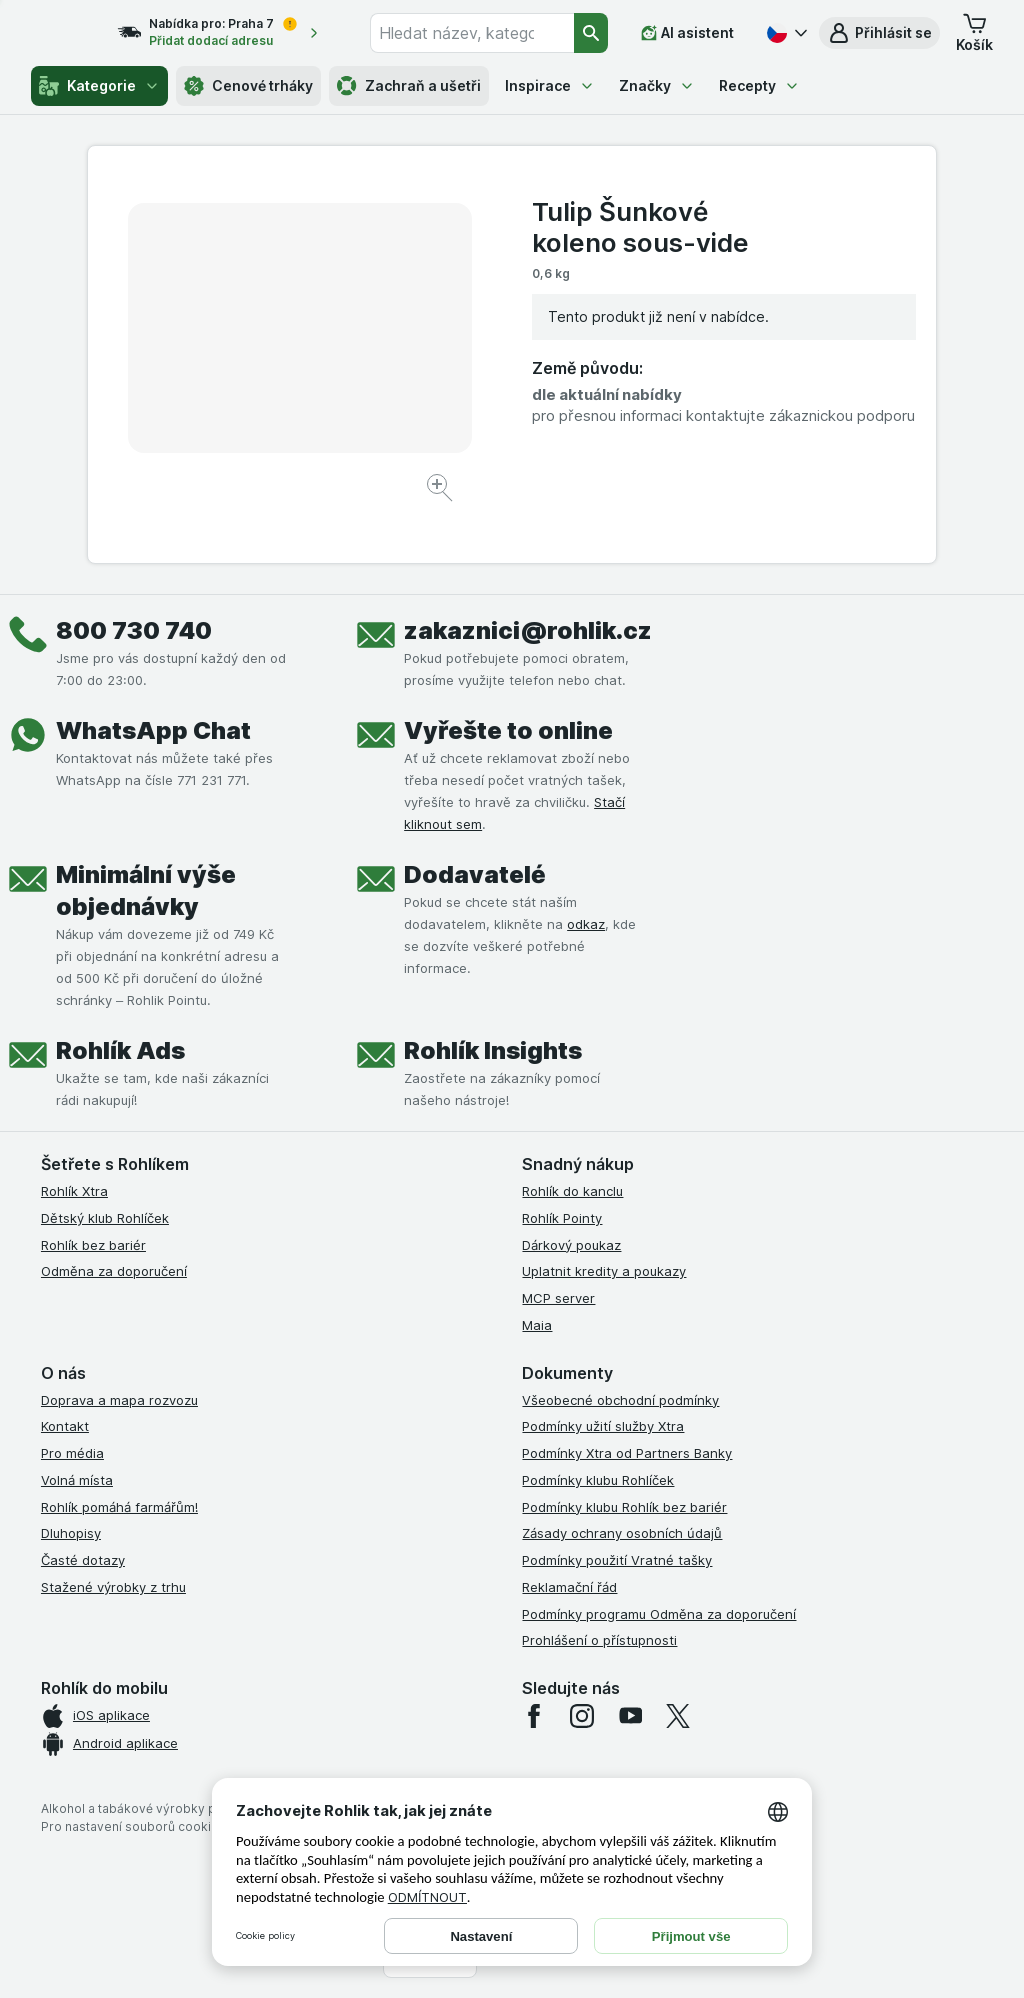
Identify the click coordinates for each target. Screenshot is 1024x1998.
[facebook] (534, 1716)
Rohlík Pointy (562, 1218)
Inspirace (550, 85)
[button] (879, 33)
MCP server (558, 1298)
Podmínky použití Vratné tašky (617, 1560)
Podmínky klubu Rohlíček (598, 1480)
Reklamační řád (569, 1587)
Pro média (72, 1453)
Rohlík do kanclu (572, 1191)
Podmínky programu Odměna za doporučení (659, 1614)
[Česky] (785, 33)
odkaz (586, 924)
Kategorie (99, 86)
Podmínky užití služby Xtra (603, 1426)
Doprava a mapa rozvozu (119, 1400)
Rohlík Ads (120, 1050)
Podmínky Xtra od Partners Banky (627, 1453)
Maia (537, 1325)
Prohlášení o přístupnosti (599, 1640)
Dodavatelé (475, 874)
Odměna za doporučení (114, 1271)
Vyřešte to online (508, 730)
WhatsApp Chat (153, 730)
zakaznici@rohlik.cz (528, 630)
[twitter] (678, 1716)
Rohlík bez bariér (93, 1245)
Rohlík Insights (493, 1050)
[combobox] (487, 33)
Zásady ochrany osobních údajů (622, 1533)
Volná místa (77, 1480)
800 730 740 (134, 630)
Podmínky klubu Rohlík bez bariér (624, 1507)
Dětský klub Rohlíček (105, 1218)
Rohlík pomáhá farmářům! (119, 1507)
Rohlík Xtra (74, 1191)
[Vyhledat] (592, 33)
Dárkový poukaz (571, 1245)
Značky (657, 85)
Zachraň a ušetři (409, 86)
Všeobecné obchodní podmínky (620, 1400)
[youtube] (630, 1716)
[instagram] (582, 1716)
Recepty (759, 85)
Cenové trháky (248, 86)
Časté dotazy (83, 1560)
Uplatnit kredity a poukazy (604, 1271)
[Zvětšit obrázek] (441, 490)
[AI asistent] (687, 33)
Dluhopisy (71, 1533)
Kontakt (65, 1426)
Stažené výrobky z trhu (113, 1587)
